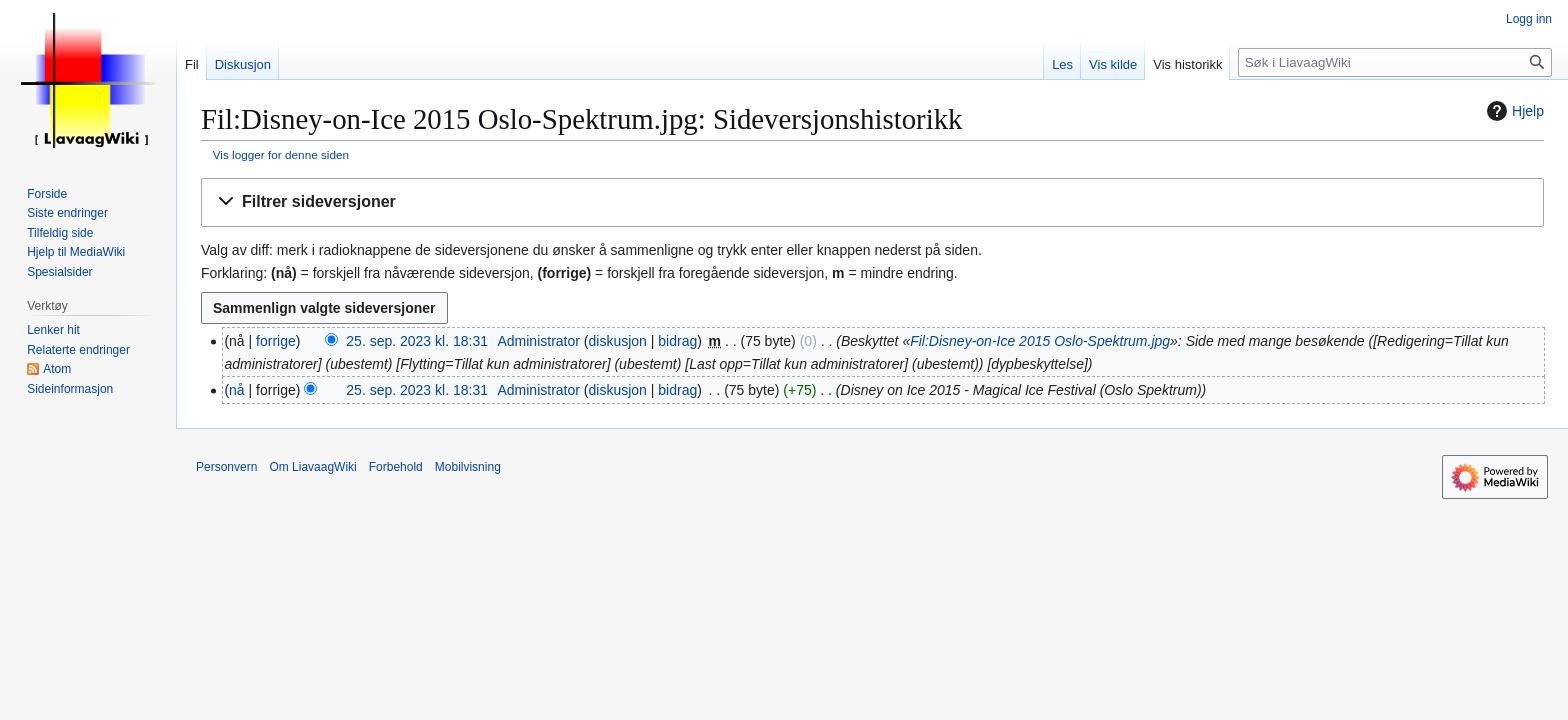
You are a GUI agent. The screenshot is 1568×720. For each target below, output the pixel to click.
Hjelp (1513, 111)
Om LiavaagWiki (312, 467)
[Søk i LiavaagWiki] (1395, 62)
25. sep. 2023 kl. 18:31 (417, 341)
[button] (872, 202)
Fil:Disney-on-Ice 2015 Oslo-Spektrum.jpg (1040, 341)
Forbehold (396, 467)
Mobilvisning (468, 467)
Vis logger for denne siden (281, 154)
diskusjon (618, 341)
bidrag (677, 341)
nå (237, 390)
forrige (276, 341)
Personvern (226, 467)
